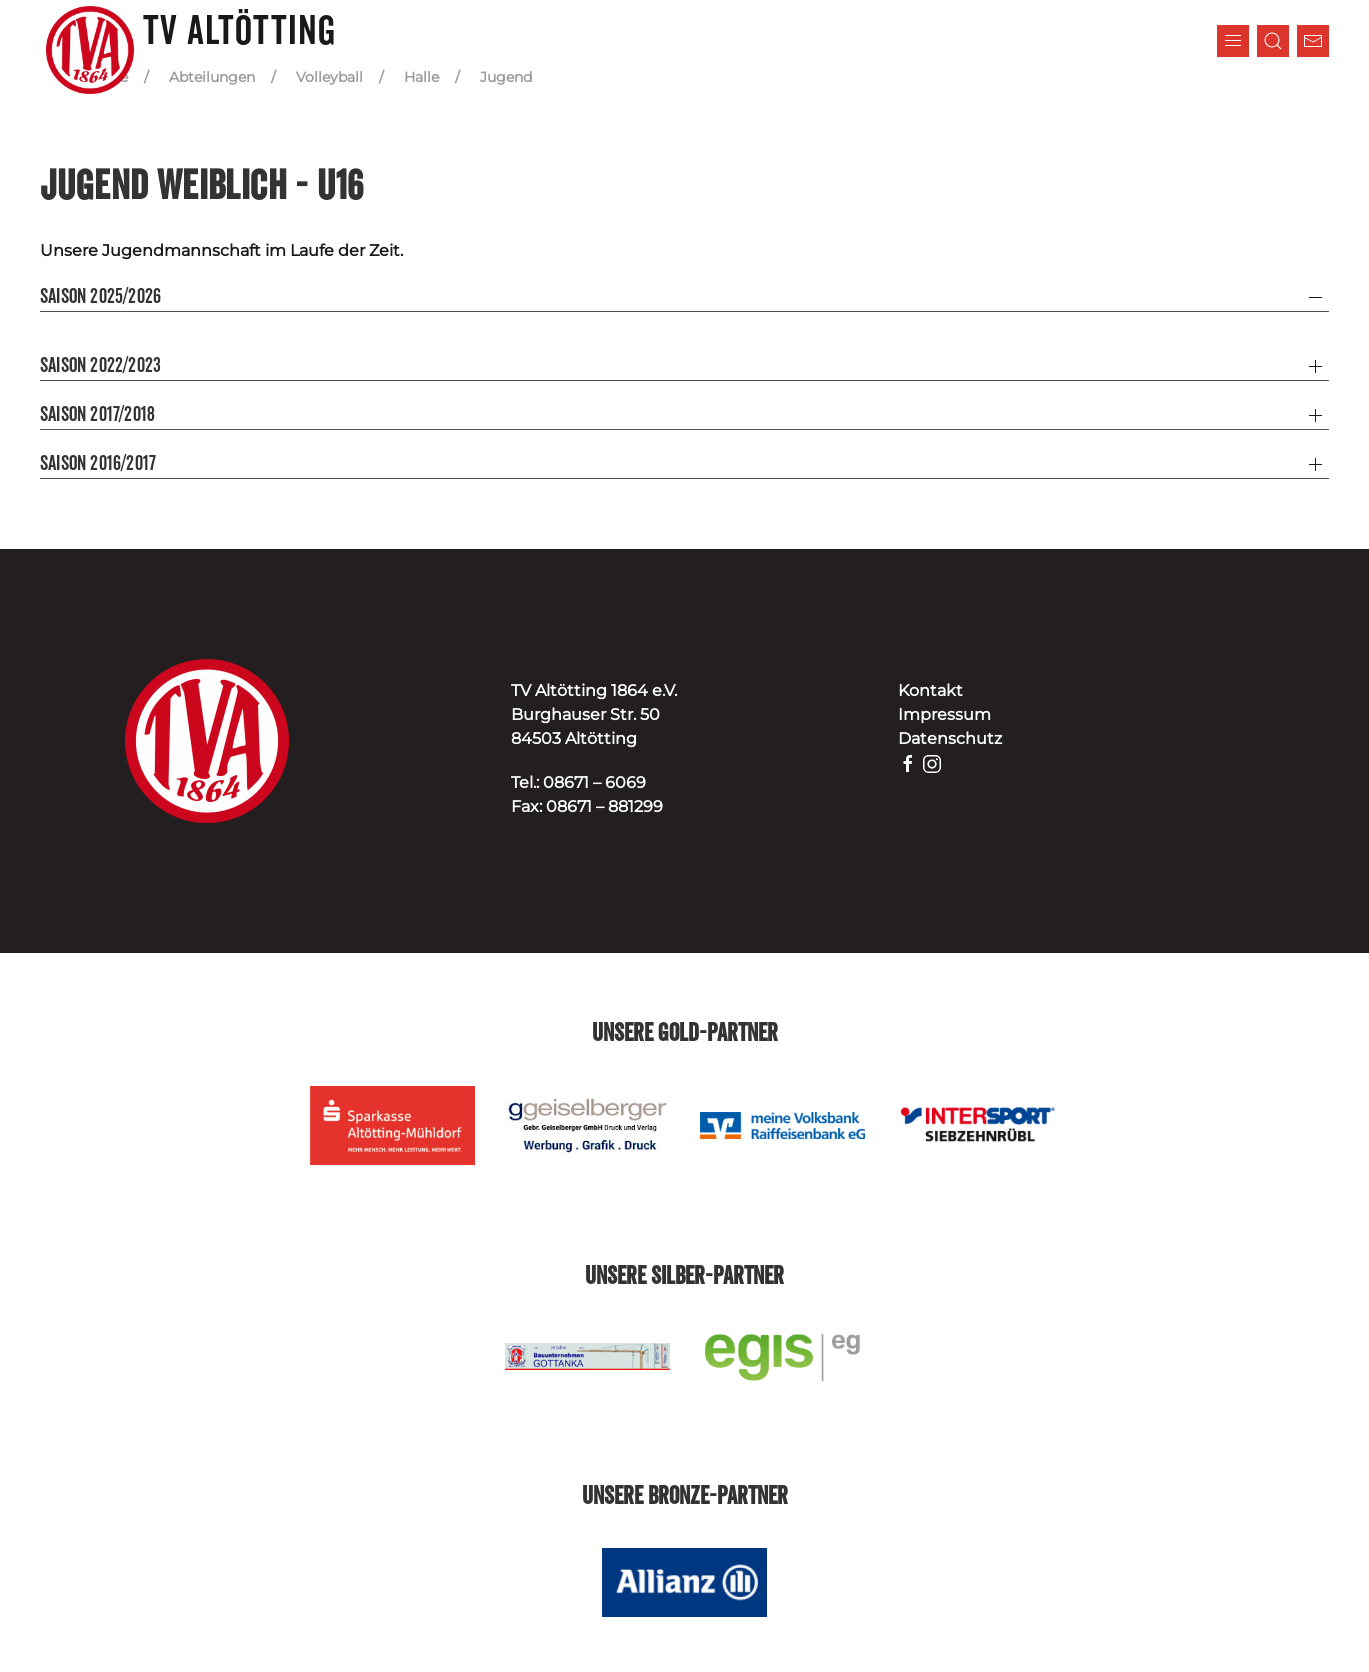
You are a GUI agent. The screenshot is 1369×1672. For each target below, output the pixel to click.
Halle (421, 77)
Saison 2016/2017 (98, 464)
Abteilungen (212, 77)
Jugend (506, 77)
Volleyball (329, 77)
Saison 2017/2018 (97, 415)
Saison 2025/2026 (100, 297)
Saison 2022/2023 (100, 366)
